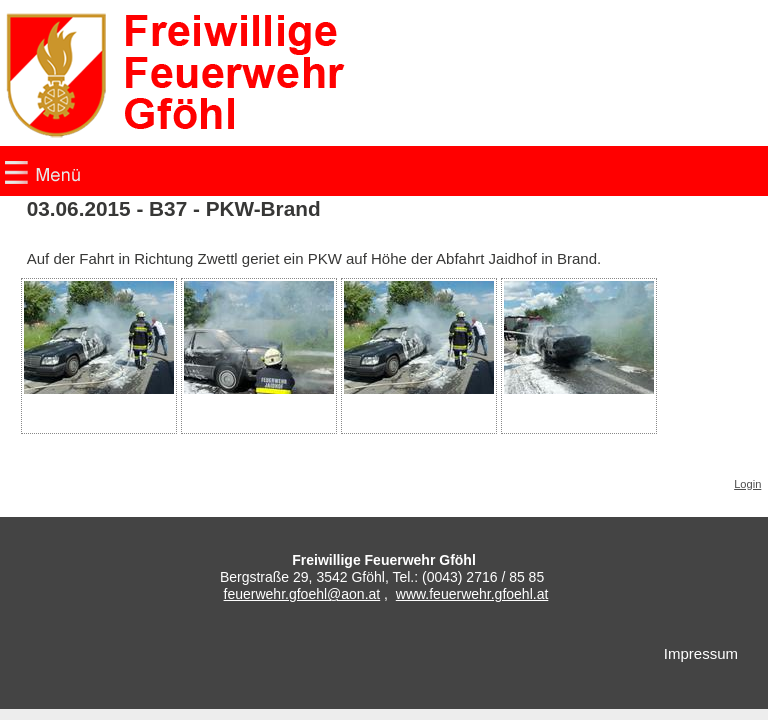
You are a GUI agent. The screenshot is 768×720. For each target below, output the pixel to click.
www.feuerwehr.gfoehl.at (472, 594)
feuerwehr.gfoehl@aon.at (302, 594)
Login (747, 484)
